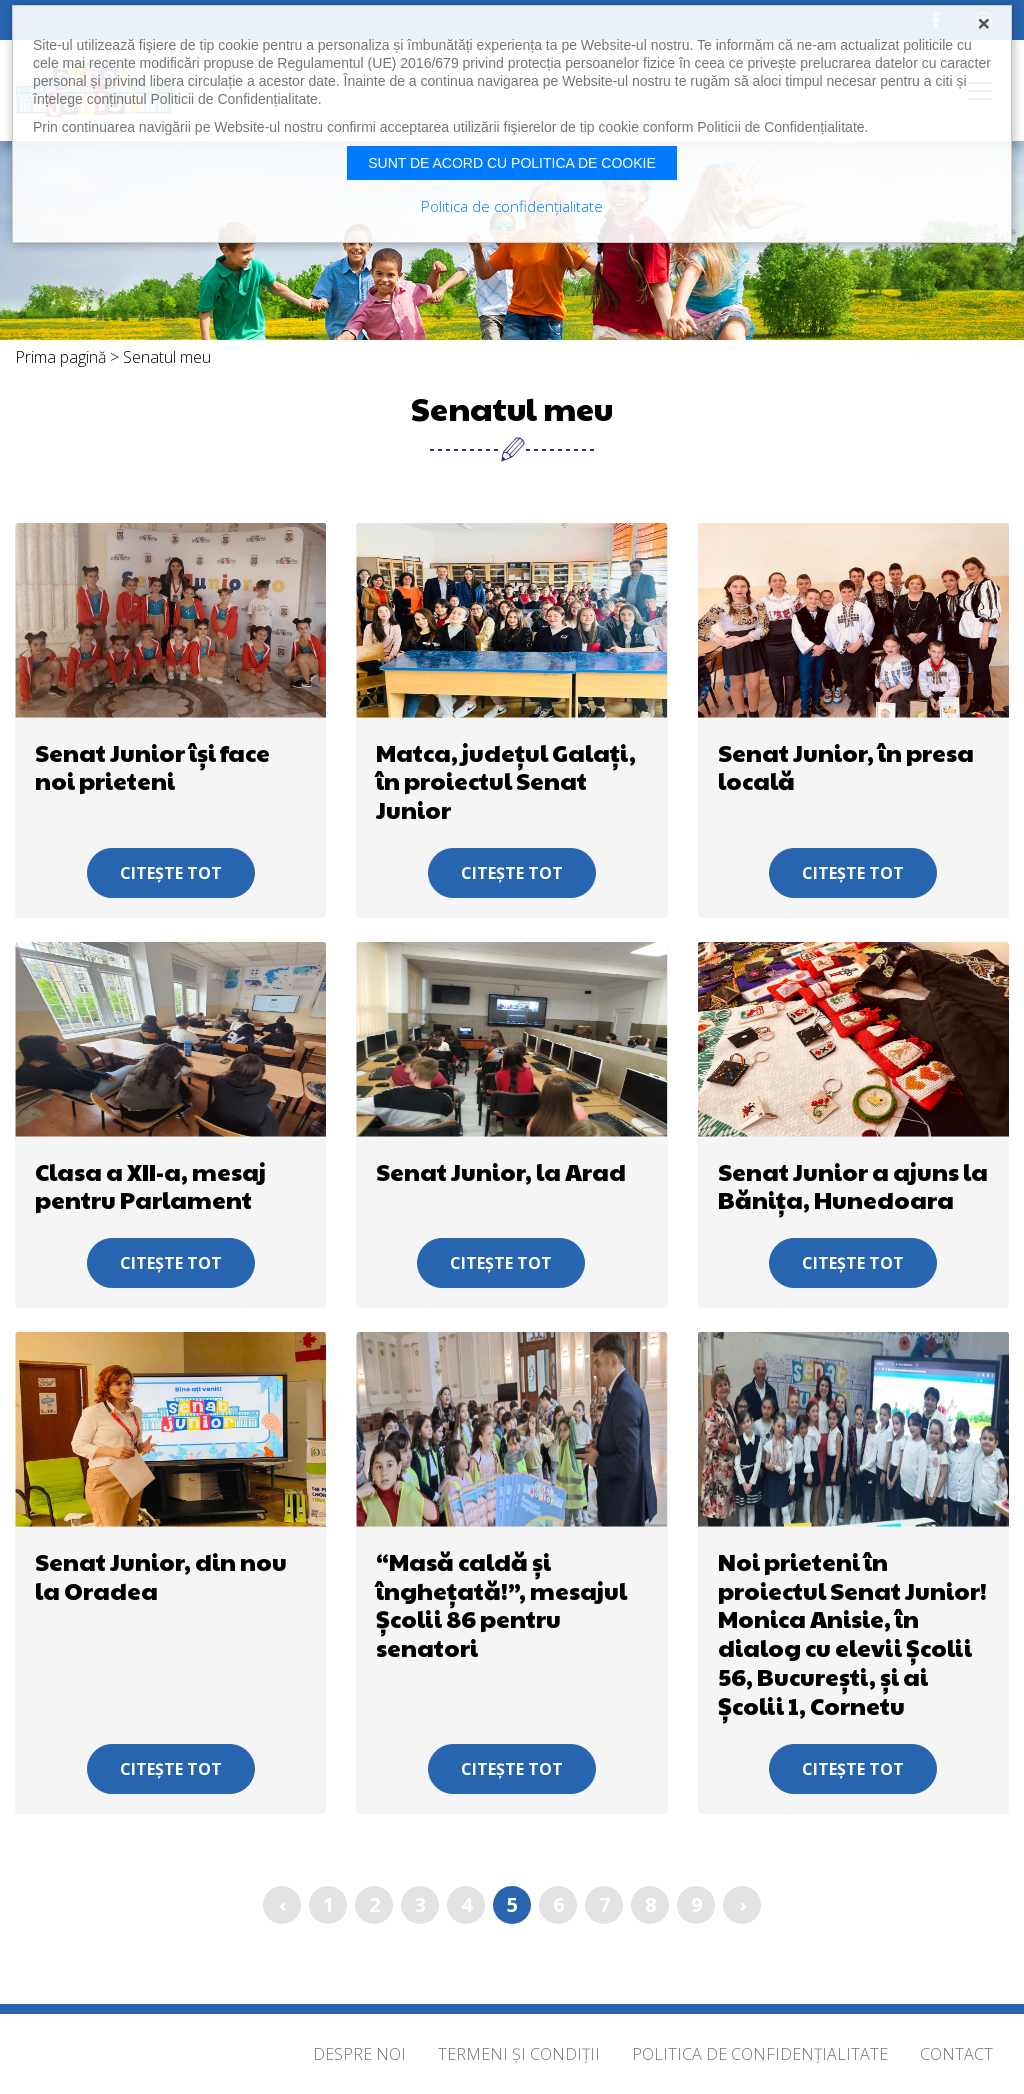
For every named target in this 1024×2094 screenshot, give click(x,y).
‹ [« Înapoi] (282, 1904)
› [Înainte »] (742, 1904)
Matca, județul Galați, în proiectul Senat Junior (506, 781)
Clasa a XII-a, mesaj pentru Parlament (150, 1185)
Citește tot (171, 873)
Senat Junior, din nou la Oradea (161, 1575)
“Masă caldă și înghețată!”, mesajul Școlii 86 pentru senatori (501, 1604)
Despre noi (359, 2054)
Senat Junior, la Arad (501, 1171)
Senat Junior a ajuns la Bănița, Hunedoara (853, 1185)
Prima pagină (60, 357)
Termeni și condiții (519, 2054)
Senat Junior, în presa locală (846, 766)
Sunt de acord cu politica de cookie (512, 163)
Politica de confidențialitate (760, 2054)
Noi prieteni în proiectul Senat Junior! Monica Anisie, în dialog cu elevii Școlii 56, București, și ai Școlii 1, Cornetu (852, 1633)
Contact (956, 2054)
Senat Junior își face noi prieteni (152, 766)
